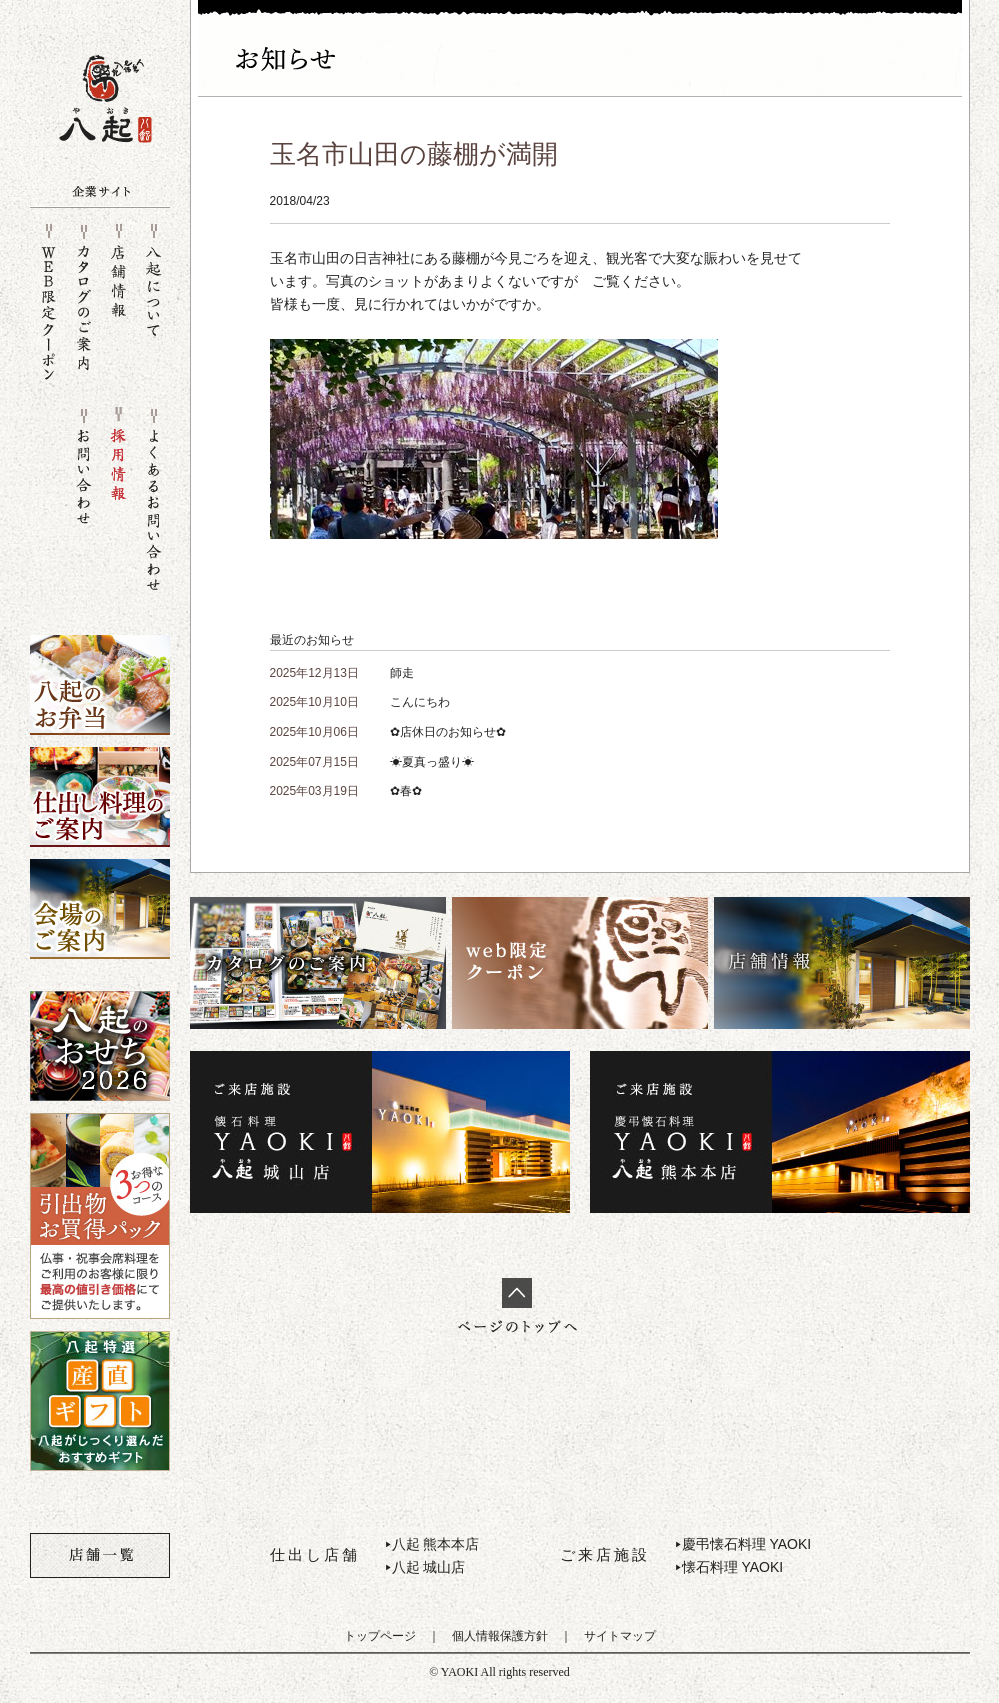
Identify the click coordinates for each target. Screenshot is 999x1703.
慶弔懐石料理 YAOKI (747, 1544)
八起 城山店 (429, 1567)
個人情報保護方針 (500, 1636)
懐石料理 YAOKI (733, 1567)
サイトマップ (620, 1636)
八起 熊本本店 (436, 1544)
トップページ (380, 1636)
